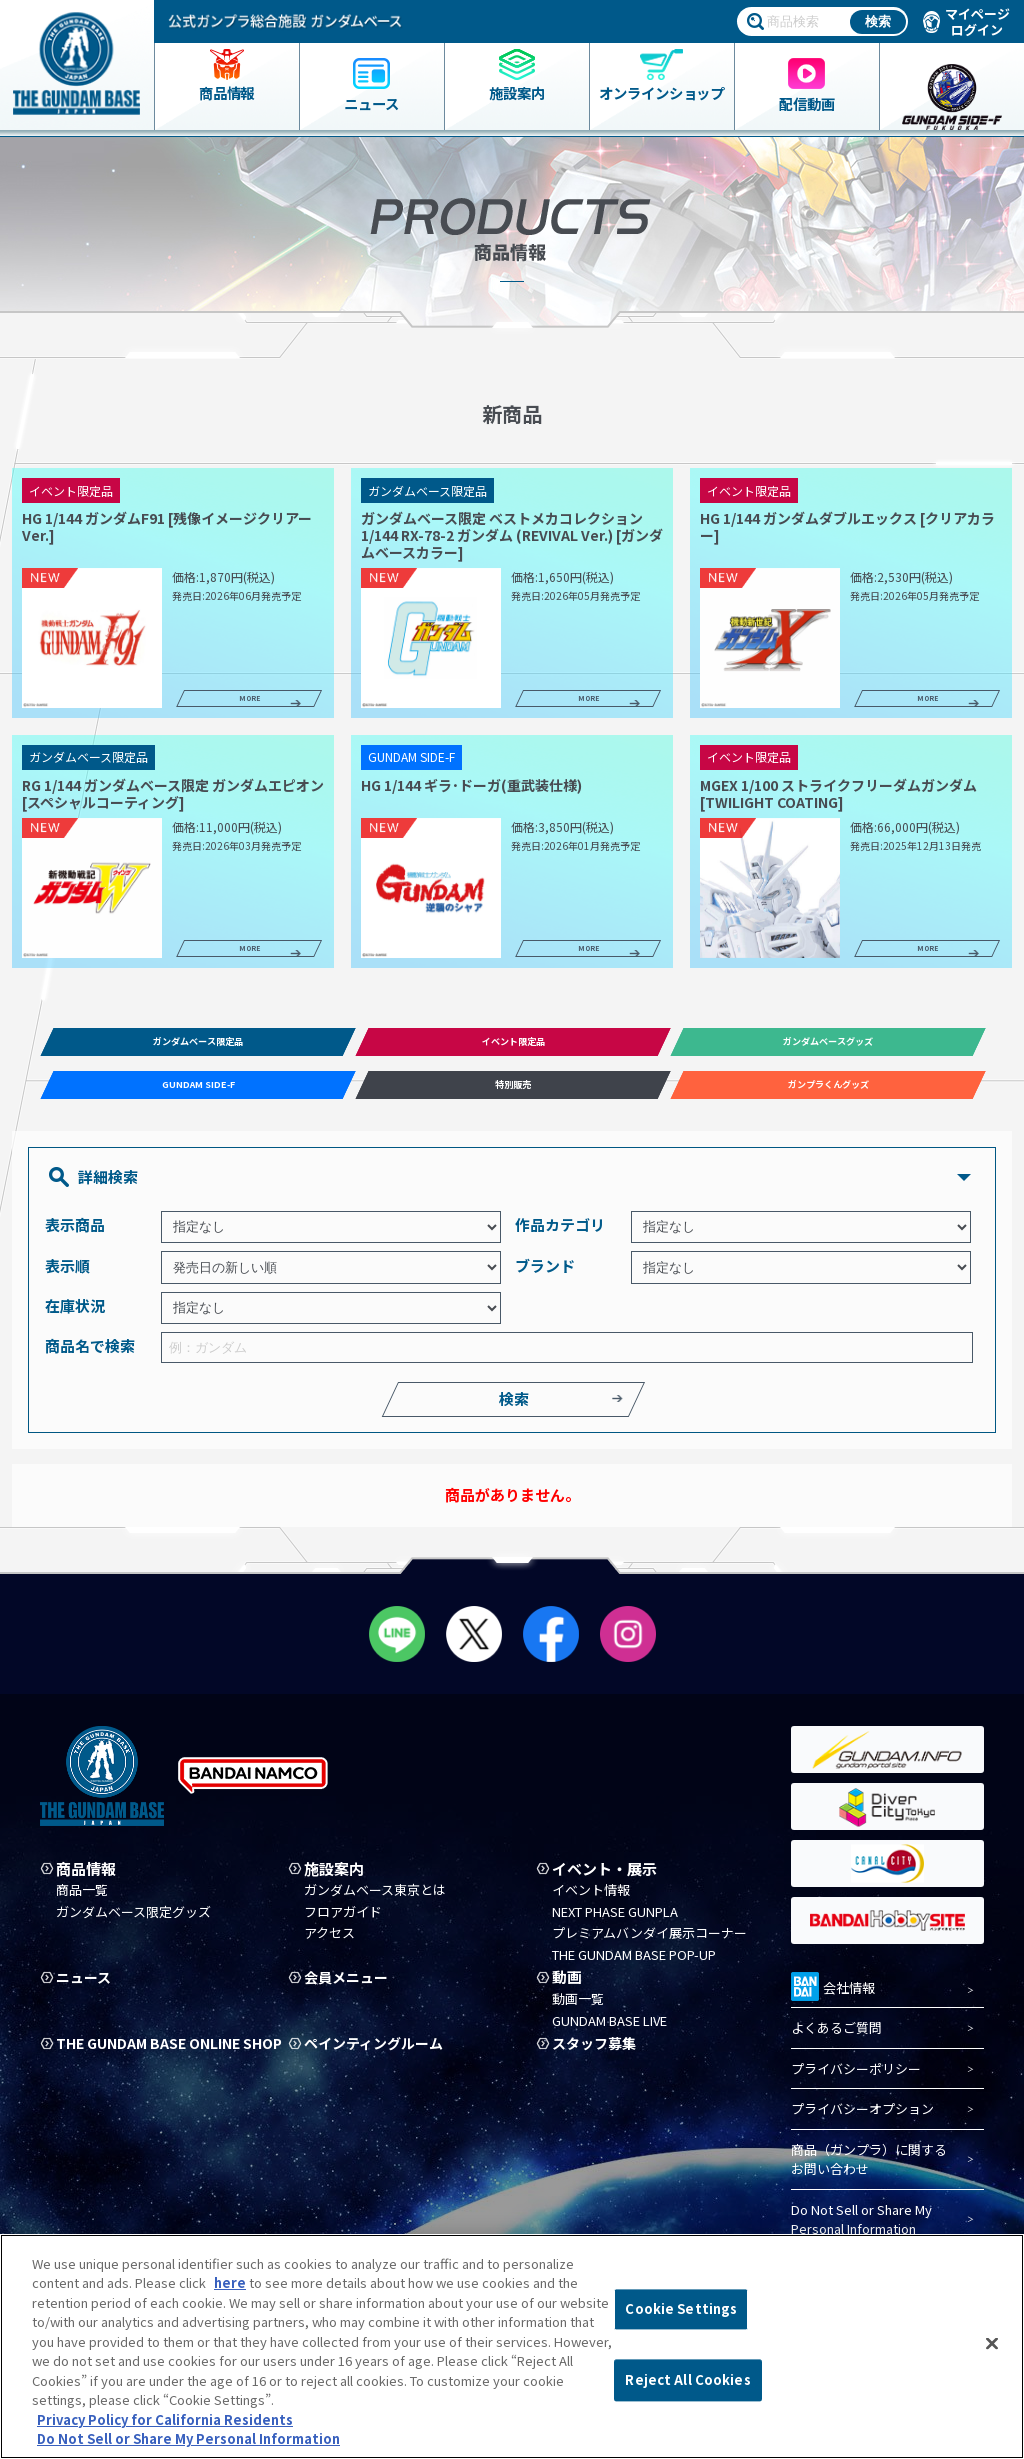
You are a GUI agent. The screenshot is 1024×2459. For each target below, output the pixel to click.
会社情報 (833, 1997)
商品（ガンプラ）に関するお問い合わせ (869, 2171)
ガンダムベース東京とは (375, 1902)
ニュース (85, 1990)
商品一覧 (82, 1902)
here (230, 2282)
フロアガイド (343, 1924)
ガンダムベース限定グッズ (133, 1924)
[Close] (992, 2344)
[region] (512, 2346)
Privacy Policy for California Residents (165, 2419)
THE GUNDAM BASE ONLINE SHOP (155, 2062)
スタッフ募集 (597, 2055)
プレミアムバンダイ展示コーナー (649, 1946)
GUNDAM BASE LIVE (609, 2033)
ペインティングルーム (378, 2055)
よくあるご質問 (836, 2040)
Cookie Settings (681, 2309)
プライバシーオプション (862, 2121)
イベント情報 (591, 1902)
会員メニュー (349, 1990)
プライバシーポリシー (856, 2080)
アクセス (329, 1946)
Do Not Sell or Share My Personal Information (861, 2231)
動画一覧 (578, 2011)
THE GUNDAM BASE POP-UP (634, 1967)
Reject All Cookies (687, 2379)
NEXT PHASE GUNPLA (615, 1924)
